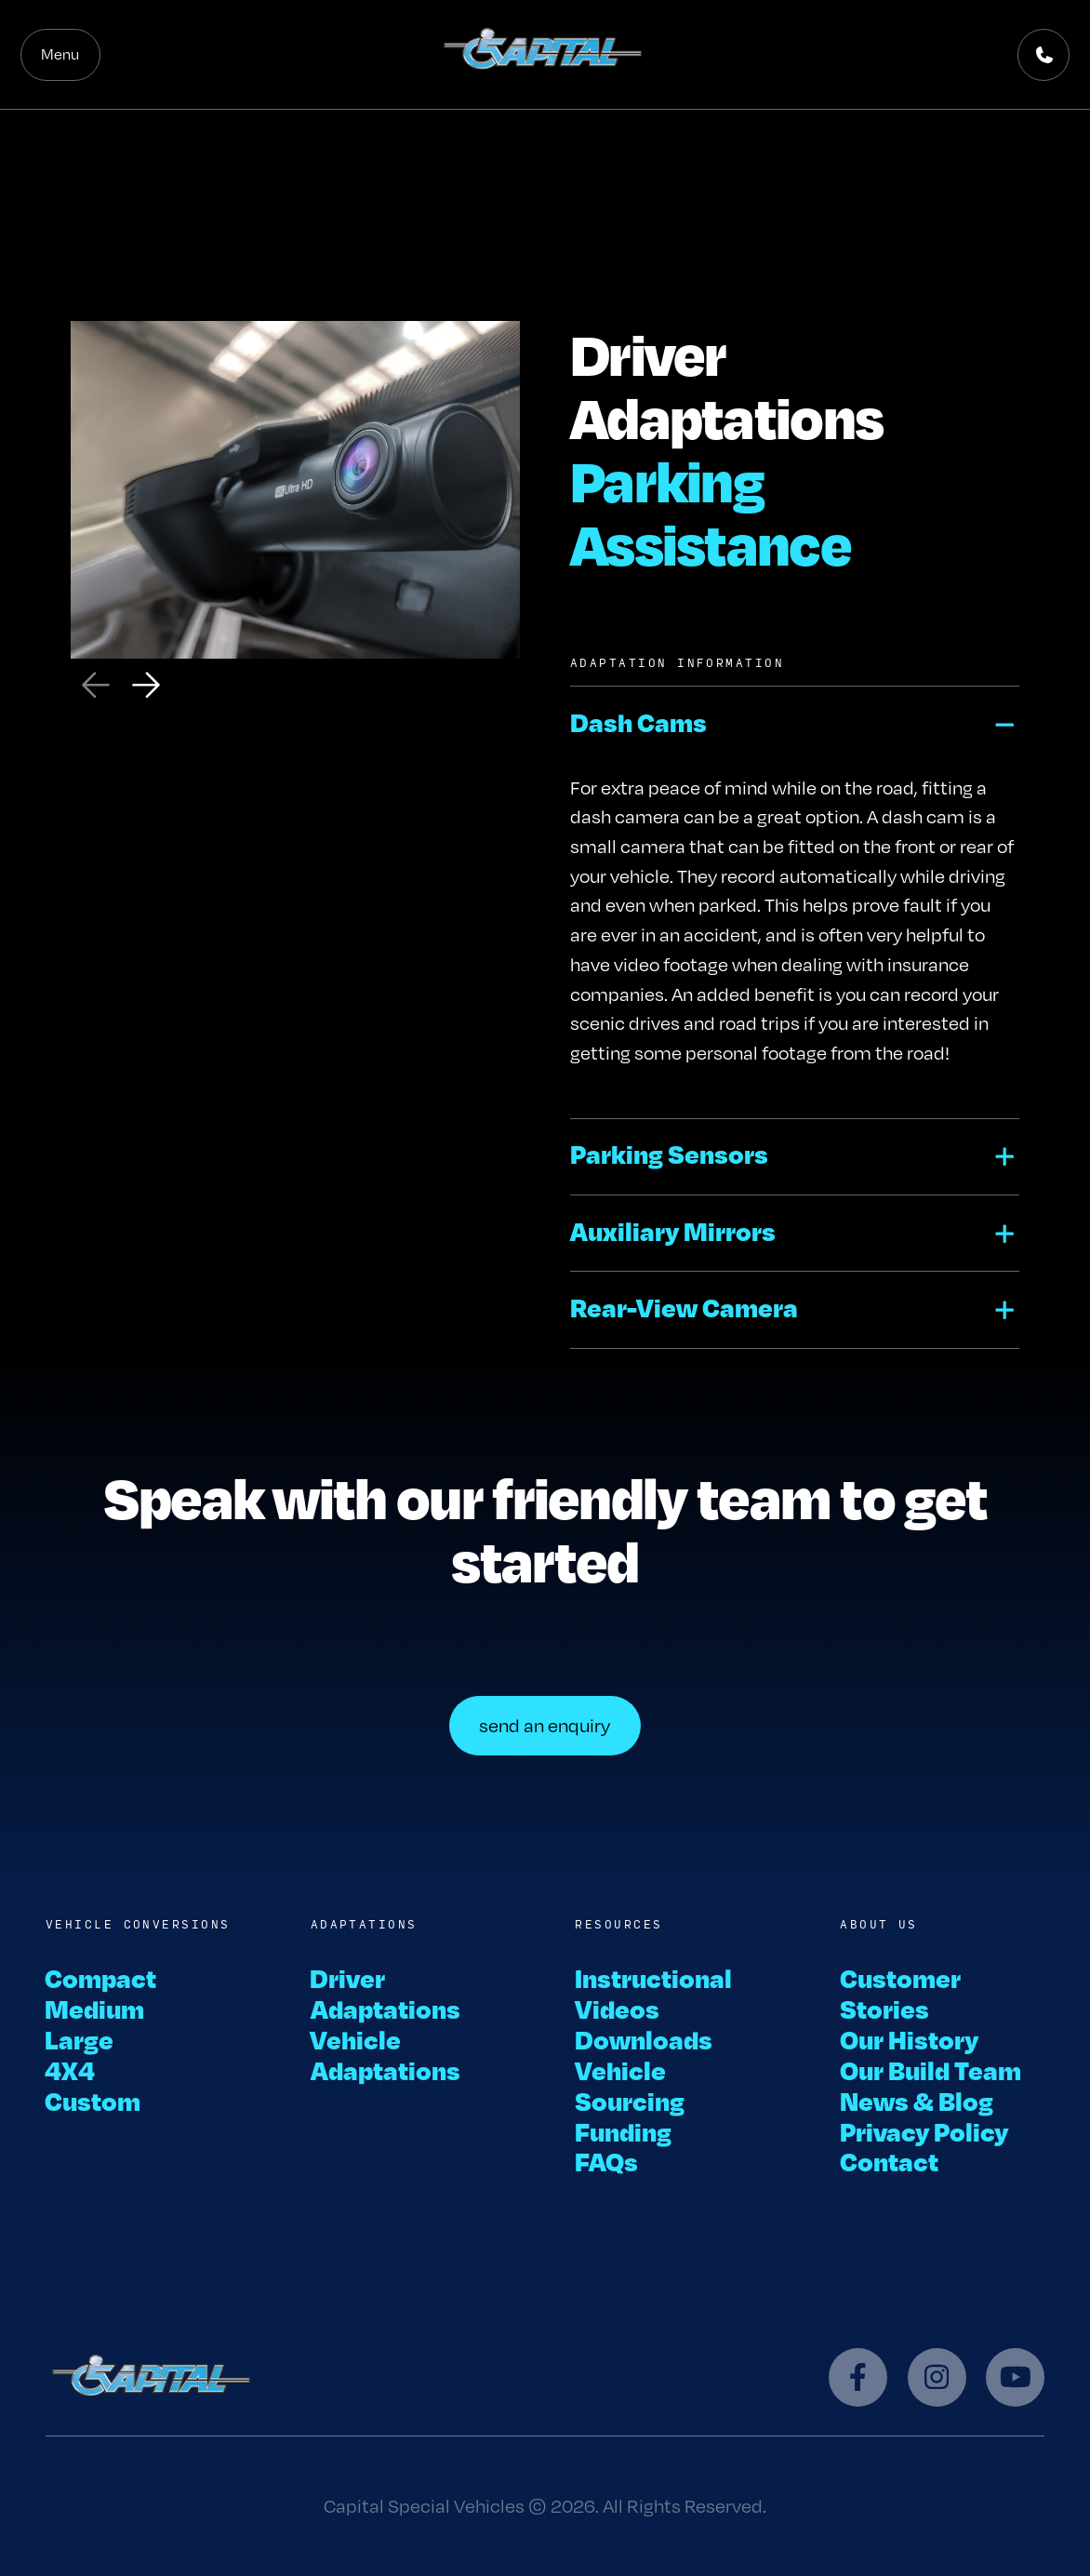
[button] (794, 724)
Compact (101, 1977)
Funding (623, 2131)
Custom (93, 2100)
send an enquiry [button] (544, 1725)
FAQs (606, 2160)
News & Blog (916, 2100)
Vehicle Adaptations (385, 2054)
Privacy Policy (924, 2131)
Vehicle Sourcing (630, 2084)
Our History (909, 2039)
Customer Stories (900, 1992)
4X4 (71, 2069)
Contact (889, 2160)
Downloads (643, 2039)
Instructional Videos (653, 1992)
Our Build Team (930, 2069)
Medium (95, 2008)
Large (80, 2039)
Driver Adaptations (385, 1992)
